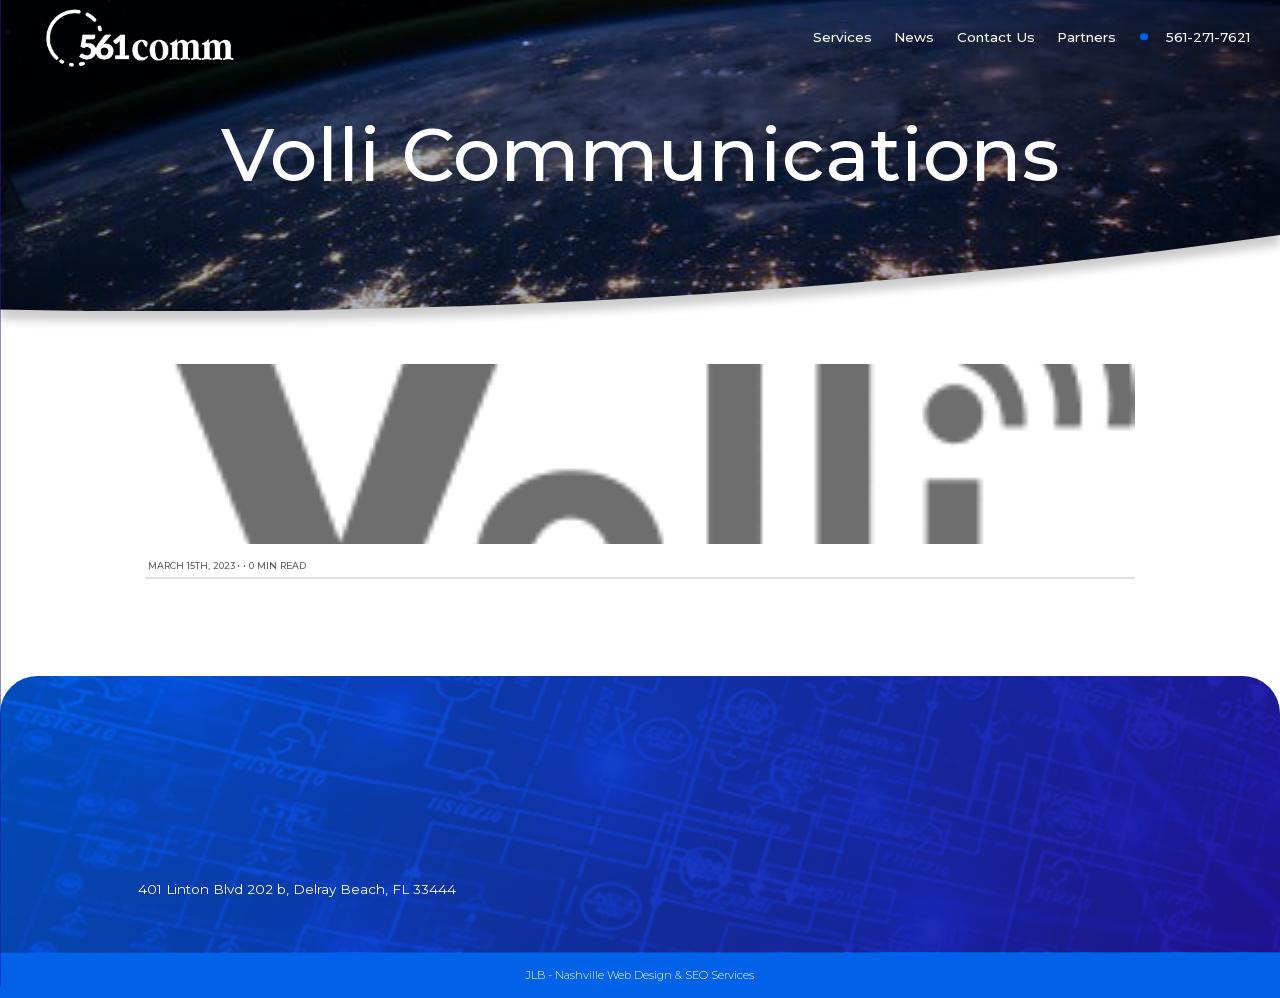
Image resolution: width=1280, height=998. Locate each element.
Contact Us (996, 37)
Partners (1086, 37)
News (914, 37)
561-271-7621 (1208, 37)
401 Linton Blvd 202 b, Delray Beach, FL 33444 (297, 889)
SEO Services (719, 975)
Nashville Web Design (613, 975)
